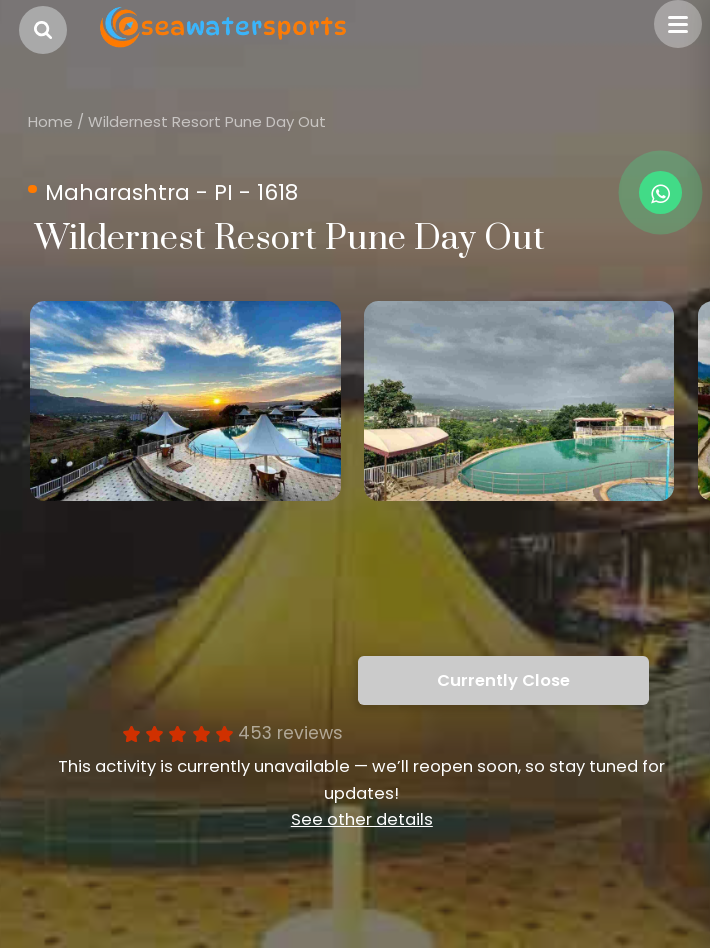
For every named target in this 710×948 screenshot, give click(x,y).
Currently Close (503, 680)
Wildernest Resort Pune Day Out (207, 121)
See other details (362, 819)
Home (50, 121)
